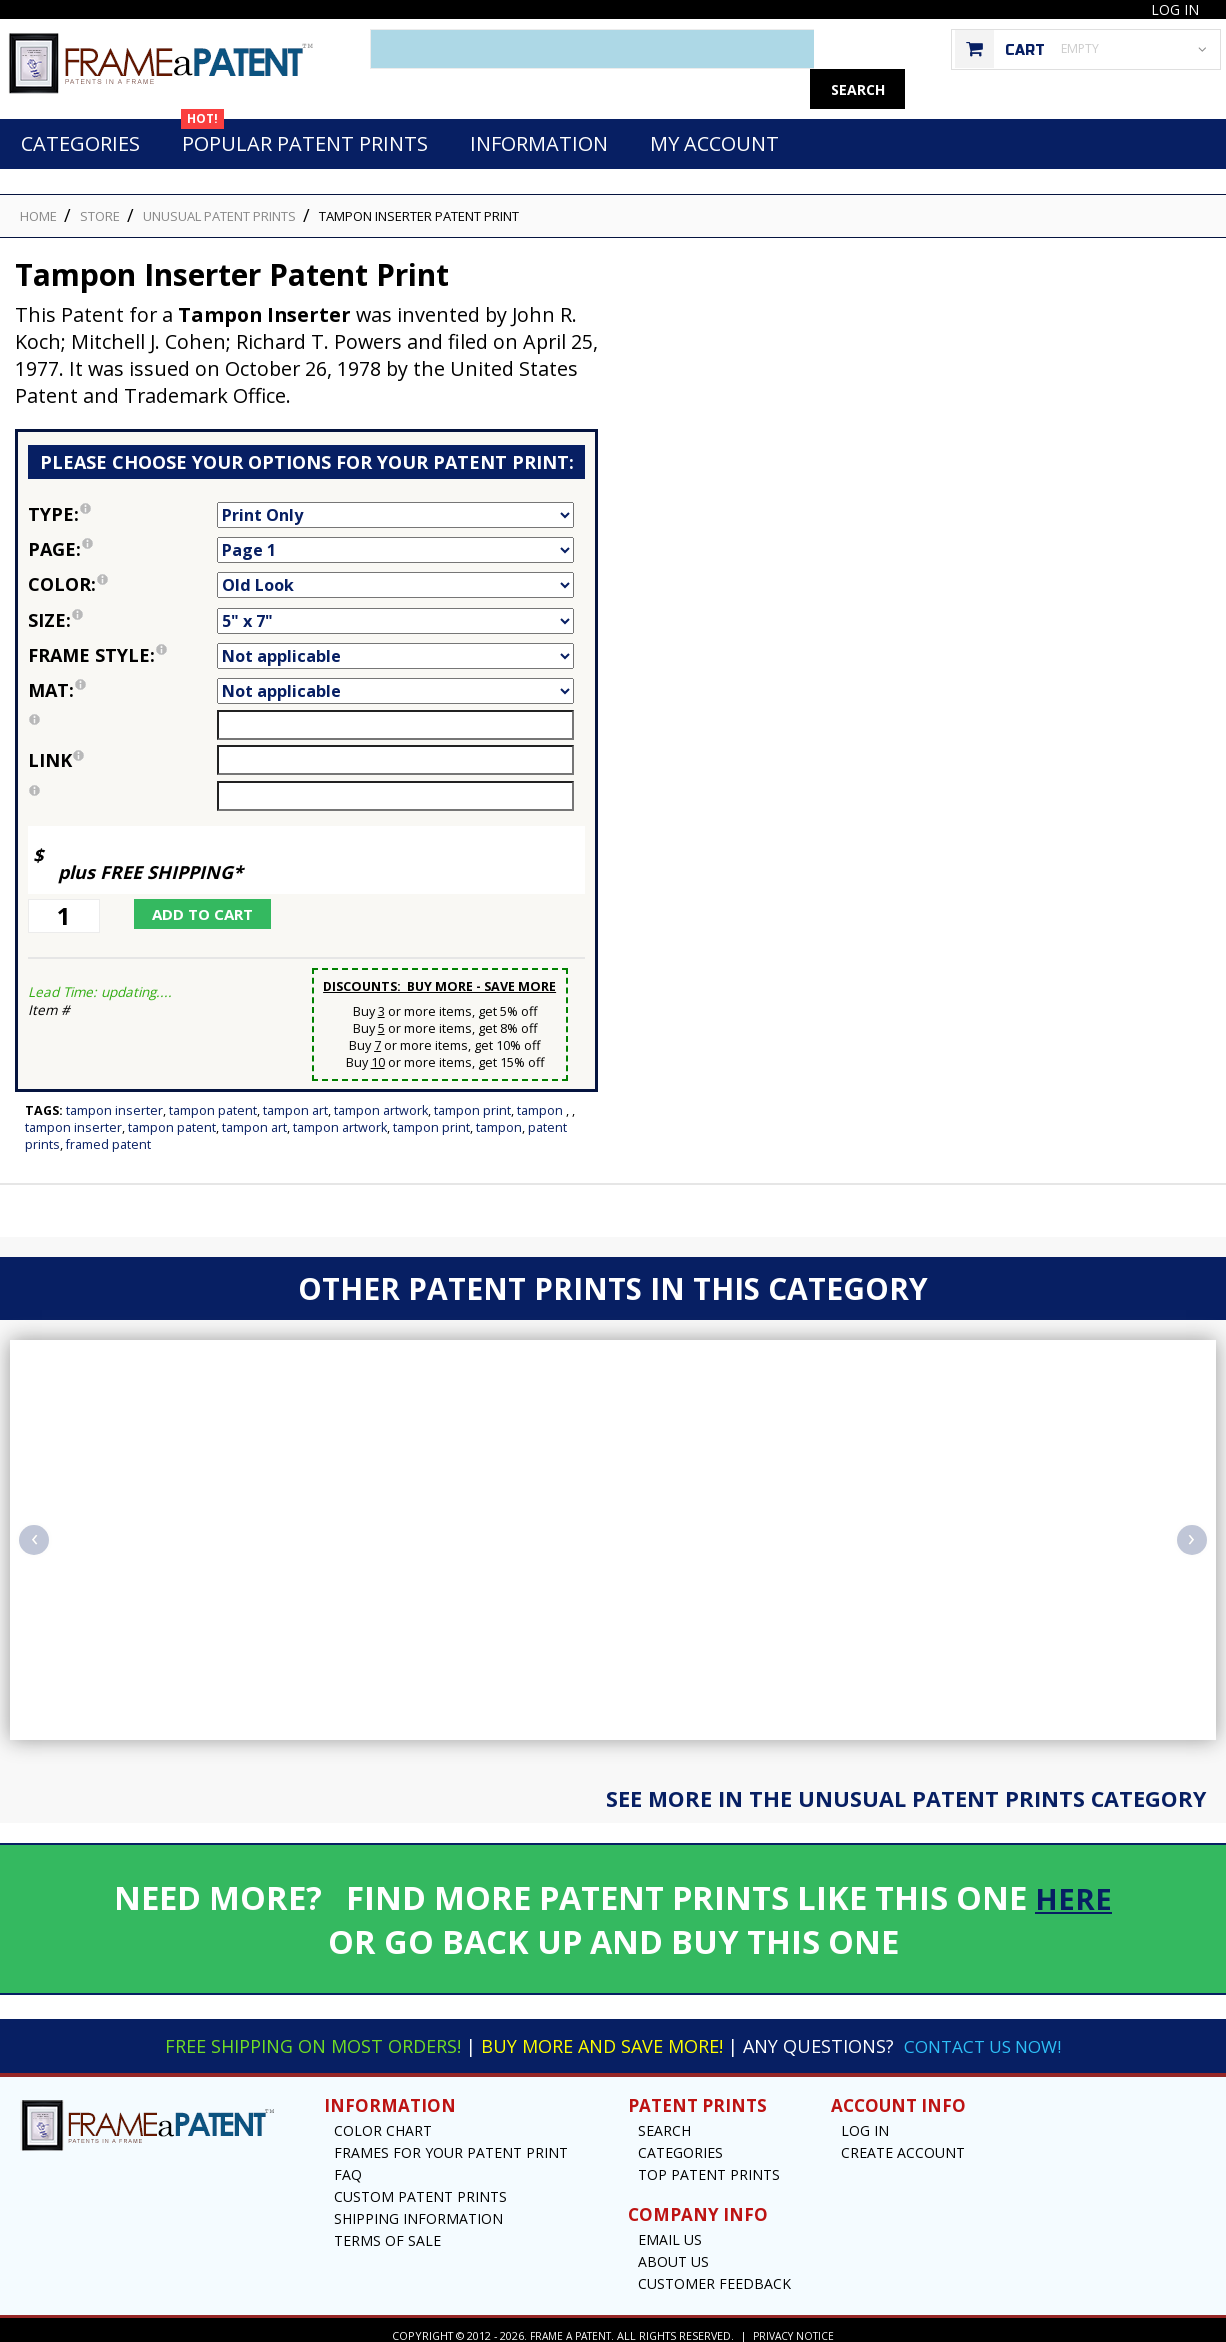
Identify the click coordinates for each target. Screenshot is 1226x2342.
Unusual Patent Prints (219, 205)
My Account (714, 132)
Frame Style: (122, 644)
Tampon (541, 1099)
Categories (80, 132)
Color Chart (383, 2119)
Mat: (122, 679)
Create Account (903, 2141)
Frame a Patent (568, 2324)
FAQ (348, 2163)
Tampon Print (472, 1099)
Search (664, 2119)
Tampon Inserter (114, 1099)
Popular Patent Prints (304, 127)
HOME (38, 205)
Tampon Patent (213, 1099)
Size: (122, 609)
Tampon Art (295, 1099)
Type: (122, 503)
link (56, 749)
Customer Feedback (714, 2272)
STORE (100, 205)
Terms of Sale (387, 2229)
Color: (122, 573)
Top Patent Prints (709, 2163)
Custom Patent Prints (420, 2185)
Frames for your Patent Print (451, 2141)
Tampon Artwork (381, 1099)
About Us (673, 2250)
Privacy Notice (796, 2324)
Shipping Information (418, 2207)
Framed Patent (108, 1133)
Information (539, 132)
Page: (122, 538)
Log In (1175, 9)
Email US (670, 2228)
